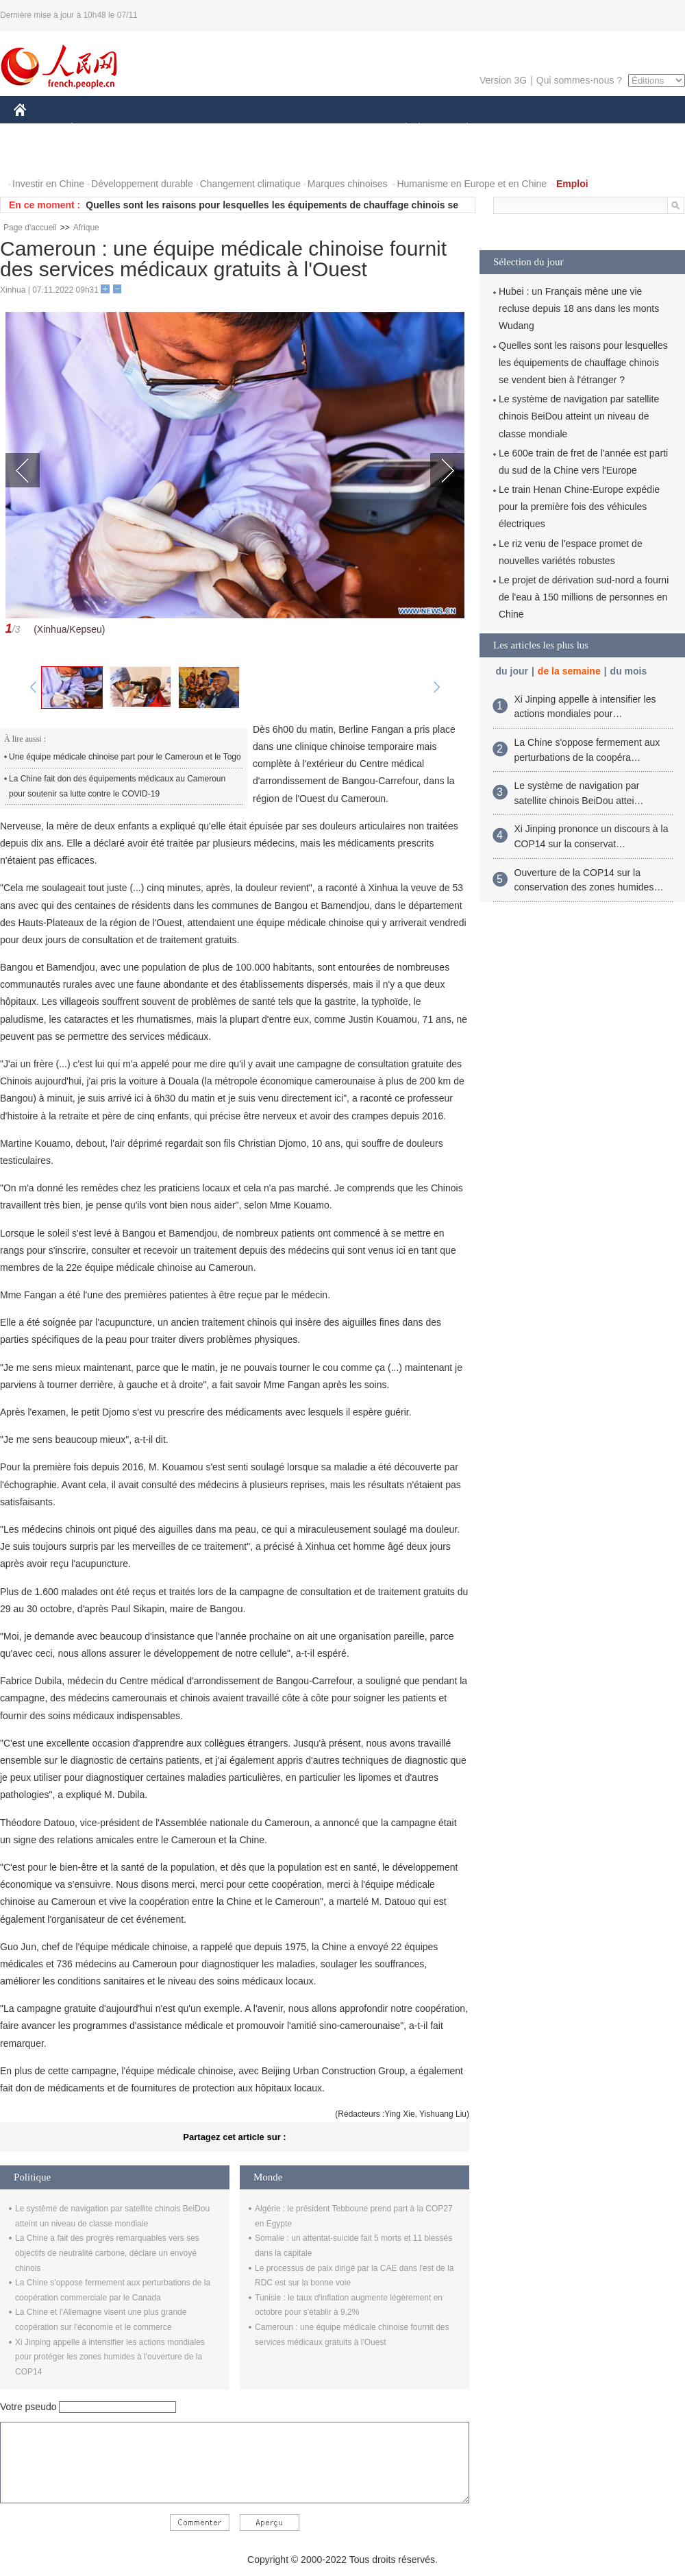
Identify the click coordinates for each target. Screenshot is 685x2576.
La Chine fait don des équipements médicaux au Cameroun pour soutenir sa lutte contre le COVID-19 (117, 786)
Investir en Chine (48, 183)
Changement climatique (250, 183)
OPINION (637, 129)
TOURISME (573, 129)
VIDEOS (97, 156)
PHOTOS (42, 156)
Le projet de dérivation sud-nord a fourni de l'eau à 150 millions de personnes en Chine (584, 597)
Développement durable (142, 183)
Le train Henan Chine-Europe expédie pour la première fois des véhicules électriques (579, 506)
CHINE (37, 129)
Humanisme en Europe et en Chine (472, 183)
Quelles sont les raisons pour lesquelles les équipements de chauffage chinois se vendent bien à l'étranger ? (583, 362)
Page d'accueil (30, 227)
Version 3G (503, 80)
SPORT (515, 129)
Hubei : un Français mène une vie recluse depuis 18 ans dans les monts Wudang (579, 308)
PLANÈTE (460, 129)
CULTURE (338, 129)
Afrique (86, 227)
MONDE (159, 129)
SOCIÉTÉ (399, 129)
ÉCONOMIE (96, 129)
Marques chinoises (348, 183)
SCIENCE (277, 129)
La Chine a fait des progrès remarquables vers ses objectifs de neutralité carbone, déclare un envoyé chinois (107, 2252)
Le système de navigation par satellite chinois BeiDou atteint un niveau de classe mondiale (579, 416)
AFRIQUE (216, 129)
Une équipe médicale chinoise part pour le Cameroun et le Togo (125, 757)
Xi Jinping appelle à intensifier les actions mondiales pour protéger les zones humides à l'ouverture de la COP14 (110, 2357)
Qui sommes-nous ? (579, 80)
